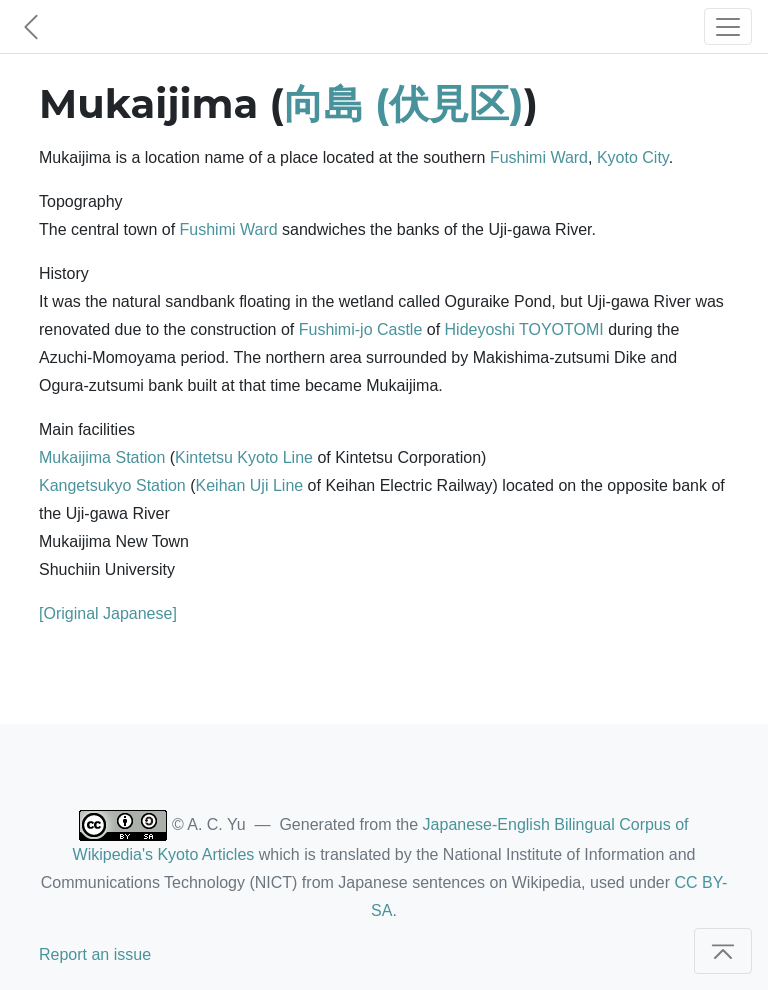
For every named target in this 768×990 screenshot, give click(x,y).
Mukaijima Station (102, 457)
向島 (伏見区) (404, 103)
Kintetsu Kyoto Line (244, 457)
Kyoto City (633, 157)
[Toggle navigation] (728, 26)
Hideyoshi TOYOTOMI (524, 329)
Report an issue (95, 954)
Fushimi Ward (539, 157)
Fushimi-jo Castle (361, 329)
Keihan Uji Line (250, 485)
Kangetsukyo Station (112, 485)
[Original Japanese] (108, 613)
